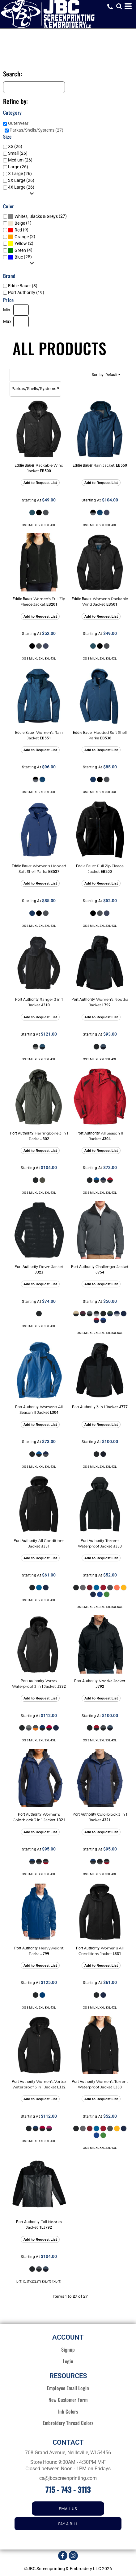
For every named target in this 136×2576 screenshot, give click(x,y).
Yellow (21, 243)
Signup (68, 2349)
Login (68, 2361)
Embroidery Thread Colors (68, 2423)
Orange (22, 236)
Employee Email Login (68, 2388)
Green (20, 250)
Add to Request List (40, 483)
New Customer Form (68, 2399)
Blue (19, 257)
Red (18, 229)
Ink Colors (68, 2411)
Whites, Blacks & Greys (36, 216)
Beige (20, 223)
